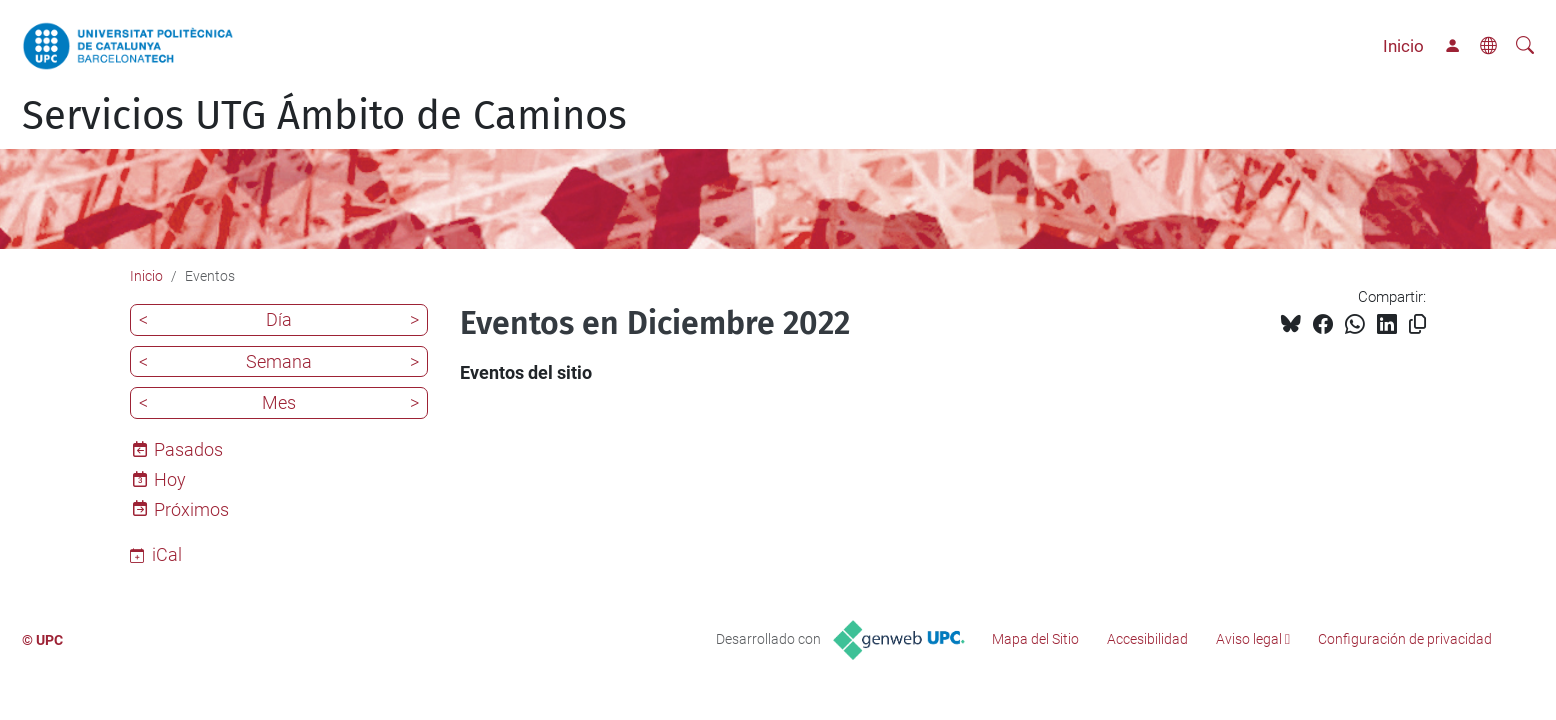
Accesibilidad (1147, 639)
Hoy (170, 479)
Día (279, 319)
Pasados (188, 449)
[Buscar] (1525, 46)
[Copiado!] (1417, 324)
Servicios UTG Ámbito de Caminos (324, 116)
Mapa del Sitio (1035, 639)
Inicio (1403, 46)
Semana (279, 361)
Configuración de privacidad (1405, 639)
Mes (279, 402)
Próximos (191, 509)
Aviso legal (1249, 639)
